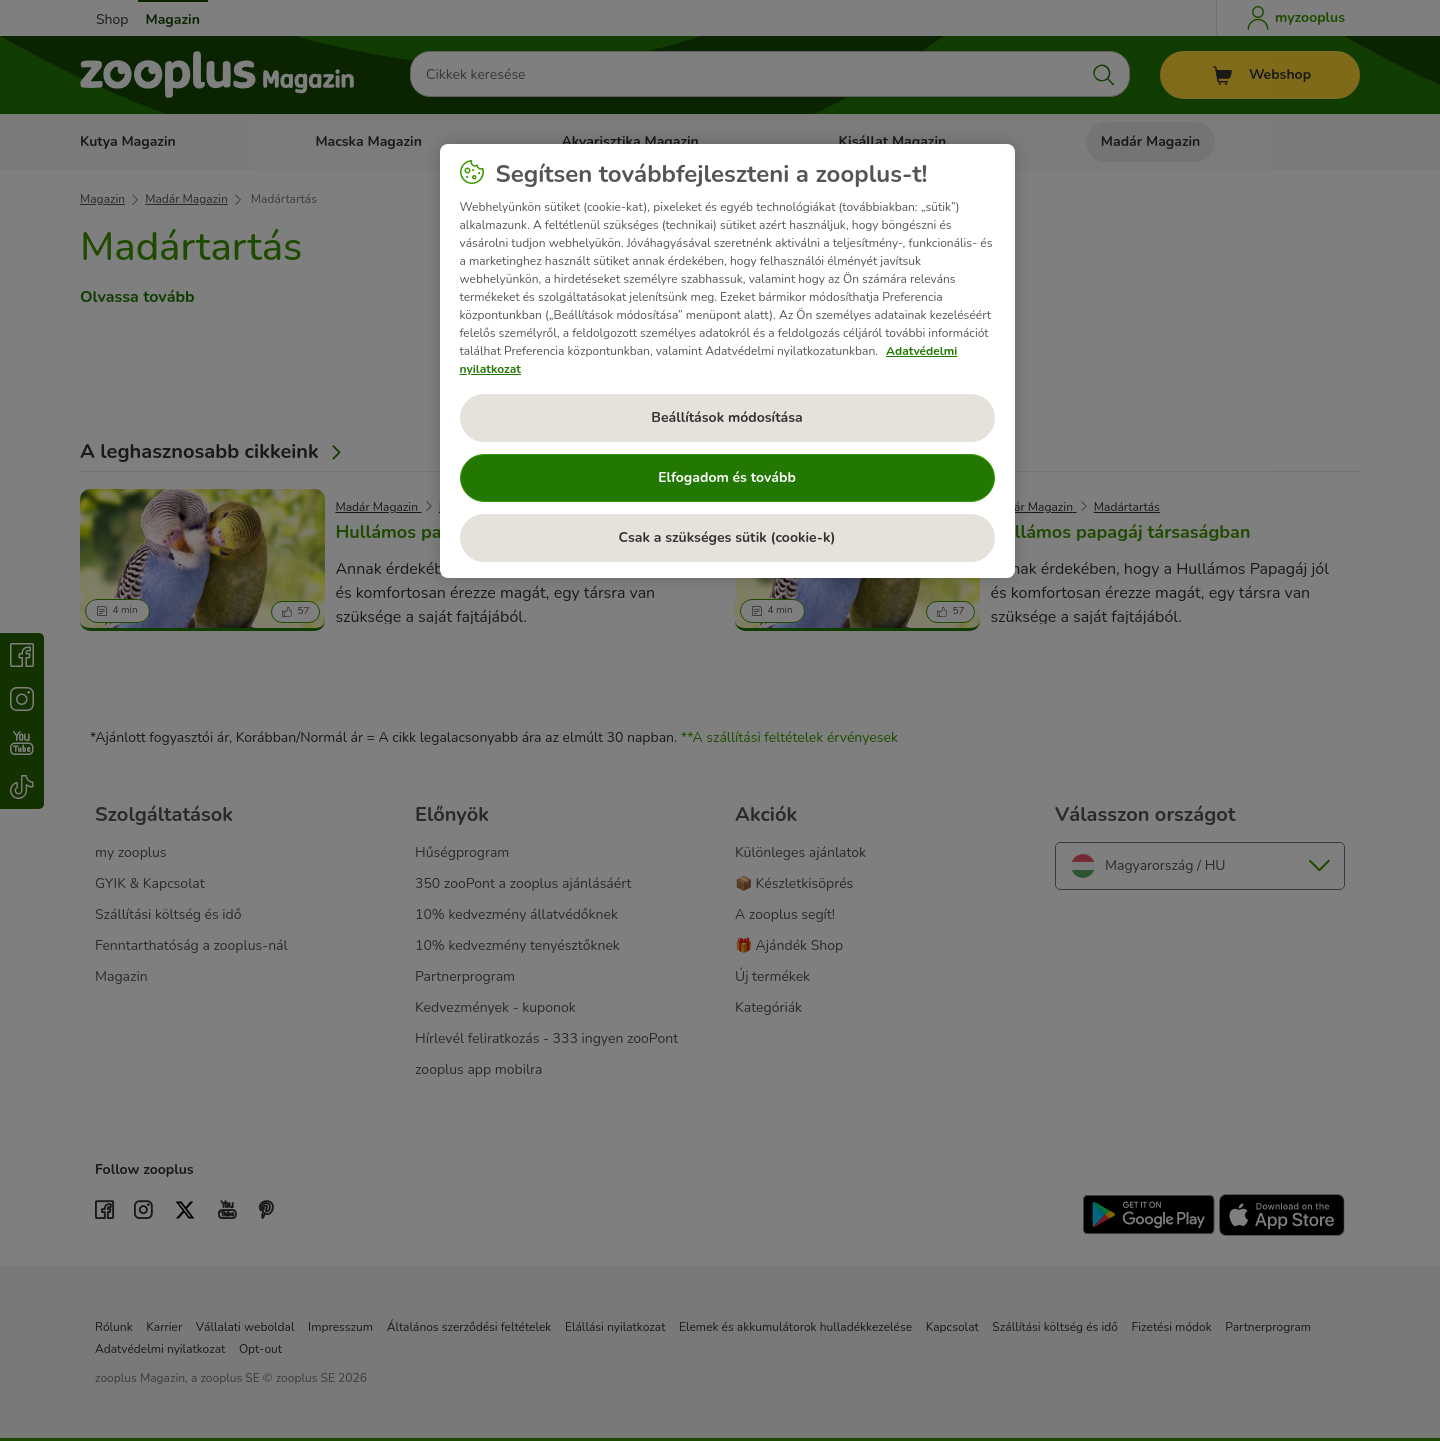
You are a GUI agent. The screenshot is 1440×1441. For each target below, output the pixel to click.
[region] (727, 361)
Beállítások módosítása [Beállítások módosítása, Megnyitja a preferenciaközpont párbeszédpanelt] (726, 417)
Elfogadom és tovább (727, 477)
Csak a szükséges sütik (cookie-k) (727, 537)
